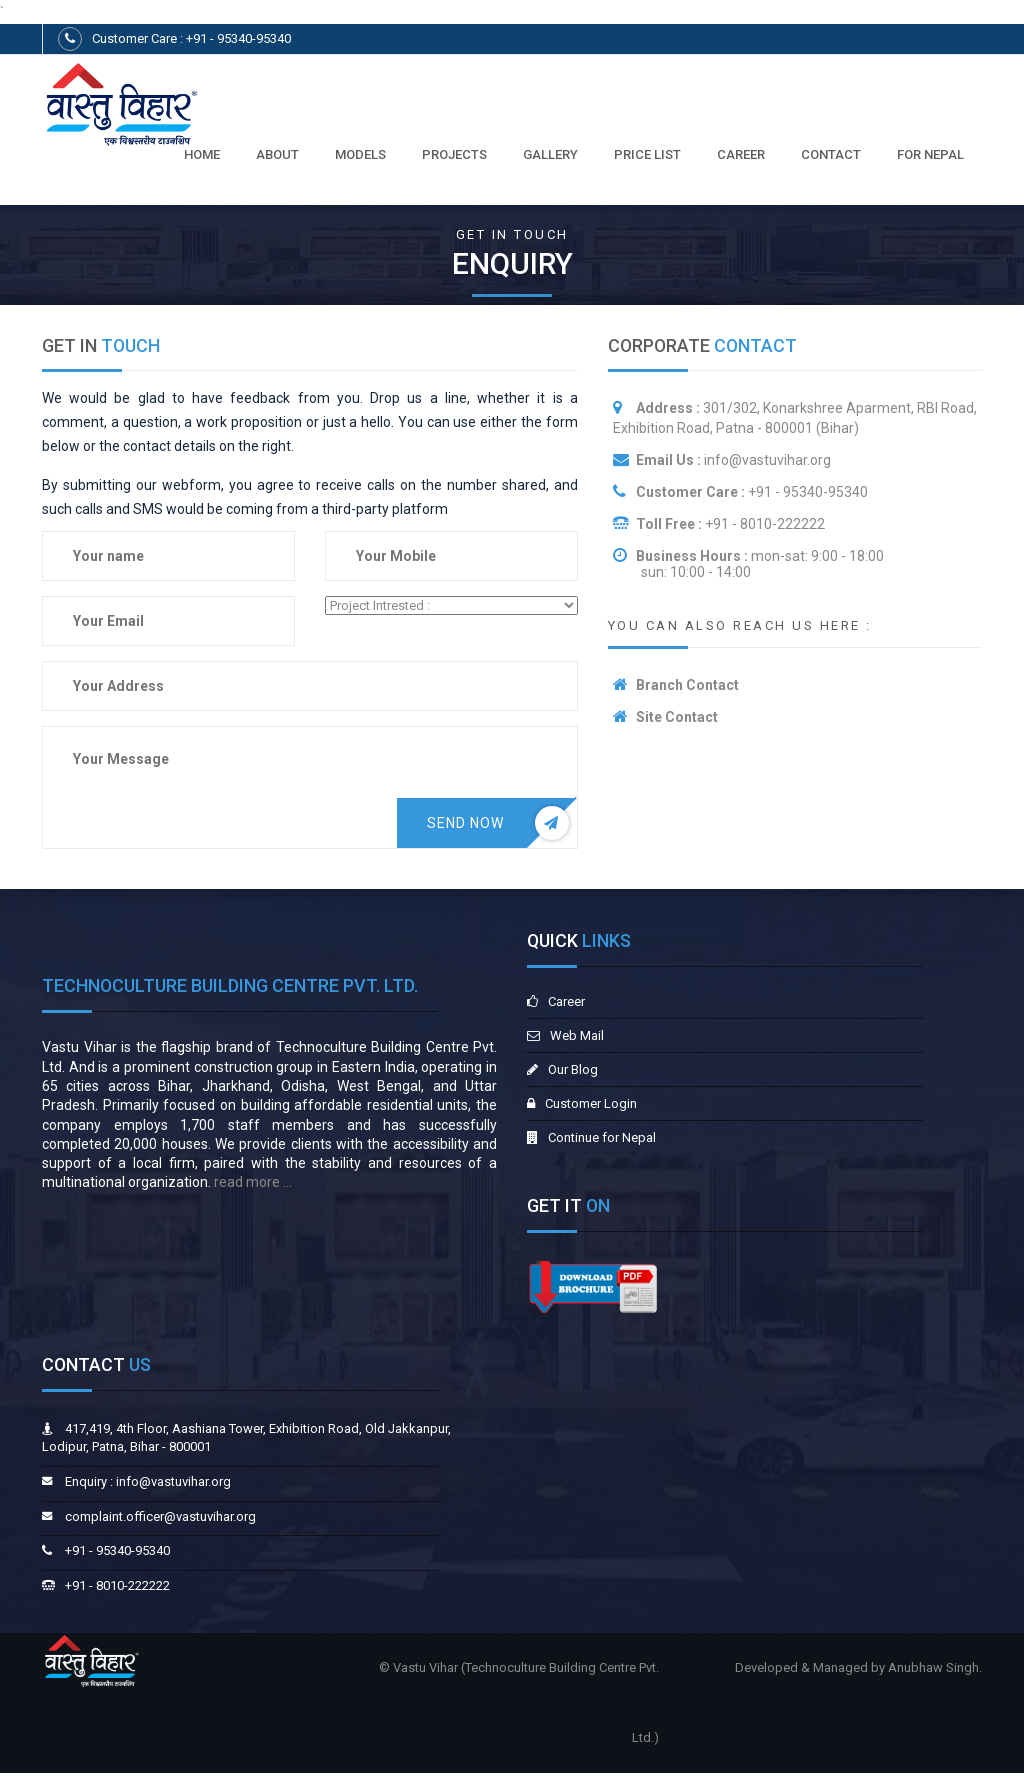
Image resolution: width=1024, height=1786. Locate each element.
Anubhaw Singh (933, 1667)
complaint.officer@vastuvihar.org (160, 1516)
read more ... (251, 1182)
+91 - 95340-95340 (808, 492)
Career (741, 154)
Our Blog (573, 1069)
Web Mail (577, 1035)
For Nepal (930, 154)
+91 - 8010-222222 (765, 524)
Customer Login (591, 1103)
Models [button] (360, 154)
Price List (647, 154)
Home (202, 154)
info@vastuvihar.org (766, 460)
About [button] (277, 154)
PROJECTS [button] (454, 154)
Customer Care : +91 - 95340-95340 (191, 38)
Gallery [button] (550, 154)
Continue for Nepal (602, 1137)
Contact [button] (831, 154)
